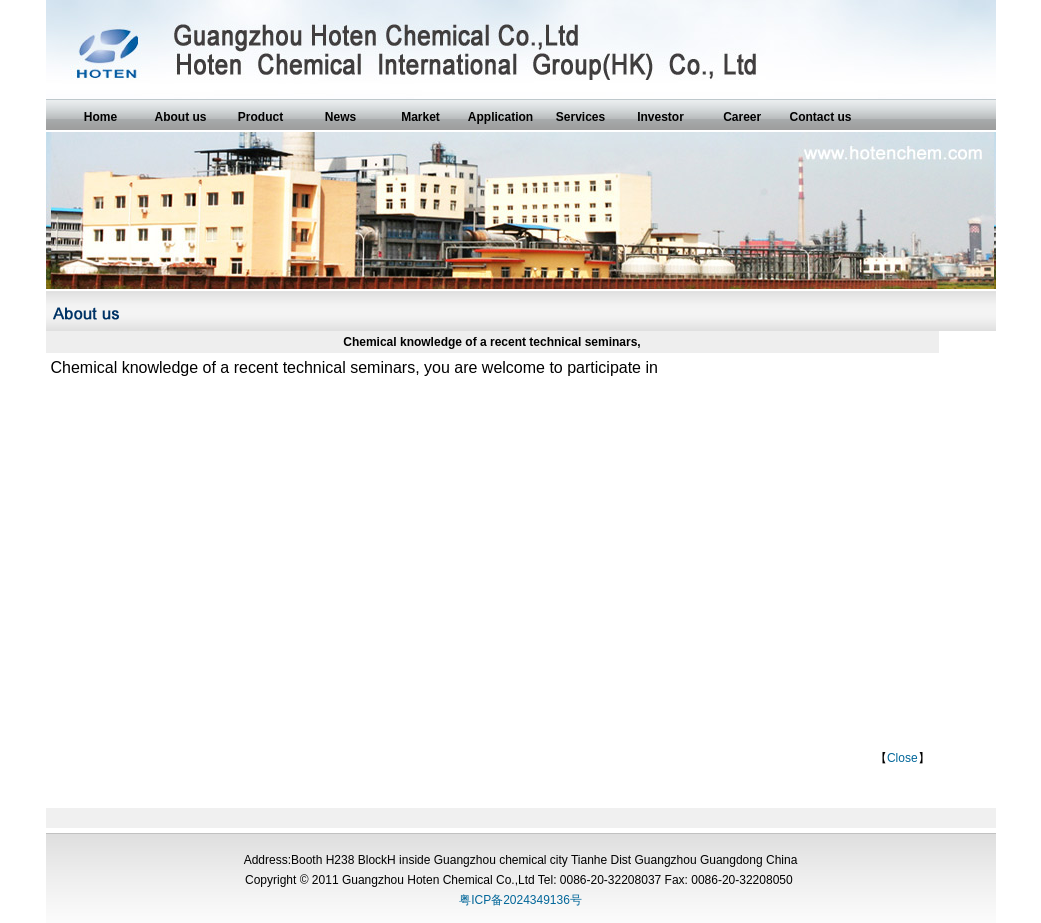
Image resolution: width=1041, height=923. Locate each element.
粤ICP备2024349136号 (520, 900)
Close (902, 758)
